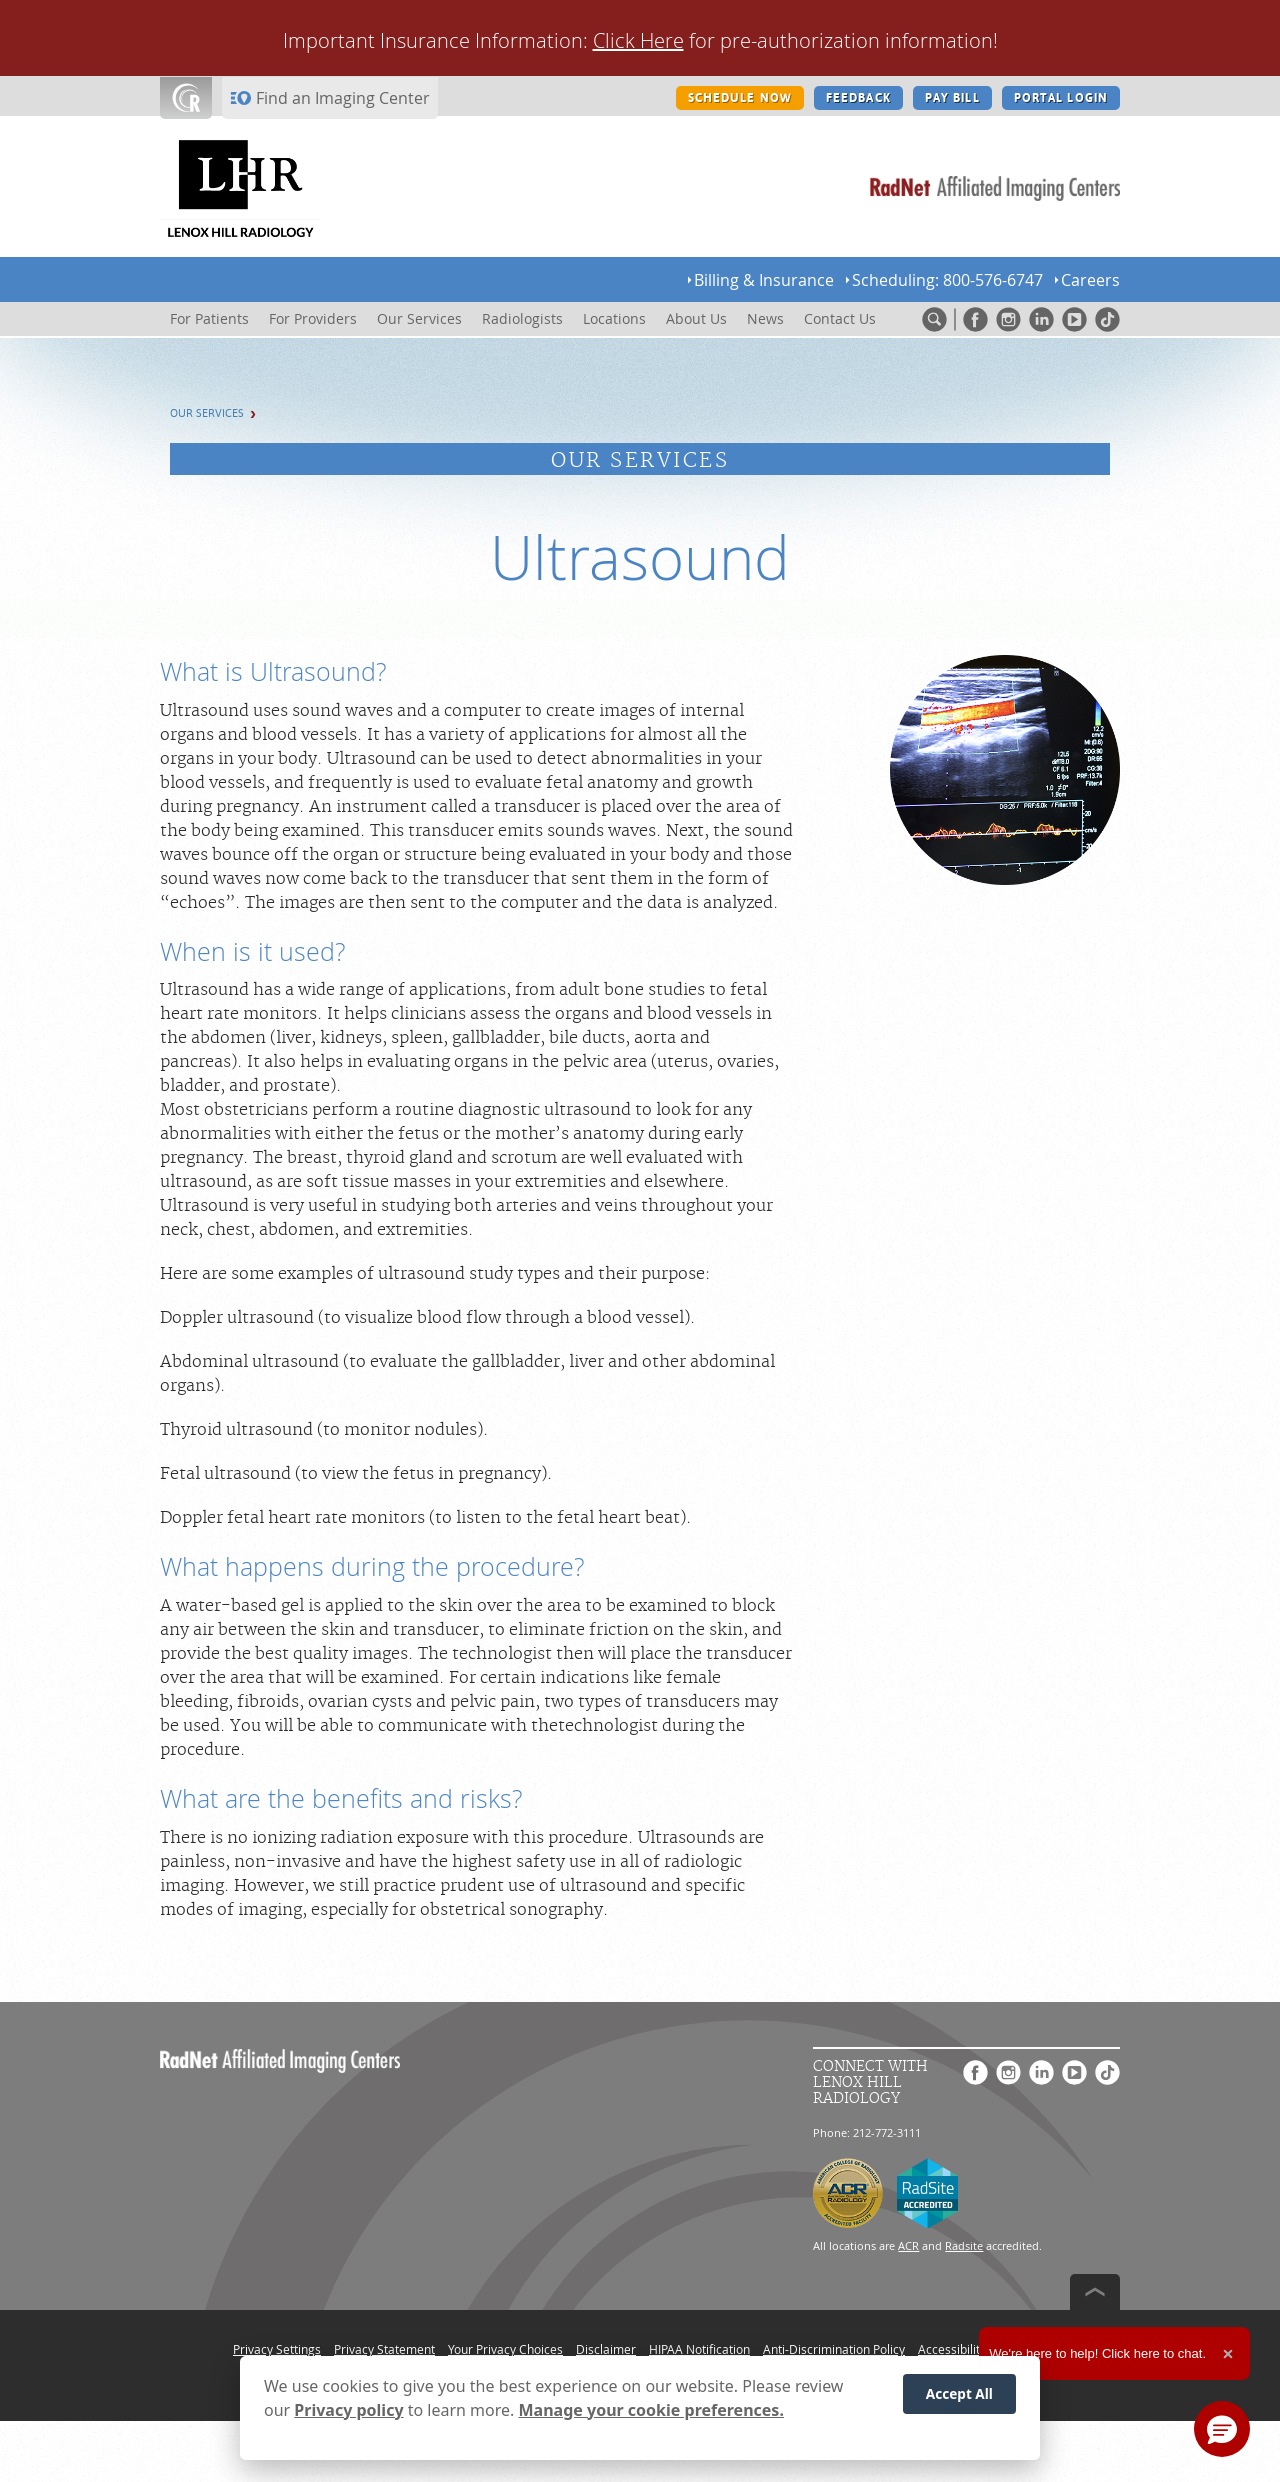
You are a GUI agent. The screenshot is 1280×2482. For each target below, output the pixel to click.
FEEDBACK (858, 98)
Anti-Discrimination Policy (834, 2349)
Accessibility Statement (982, 2349)
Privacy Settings (277, 2349)
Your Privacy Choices (505, 2349)
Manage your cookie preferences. (651, 2410)
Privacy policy (348, 2410)
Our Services (207, 413)
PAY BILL (952, 98)
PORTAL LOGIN (1061, 98)
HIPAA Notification (699, 2349)
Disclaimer (606, 2349)
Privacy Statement (384, 2349)
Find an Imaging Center (343, 98)
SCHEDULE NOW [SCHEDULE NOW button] (740, 98)
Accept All (959, 2393)
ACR (908, 2245)
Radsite (964, 2245)
